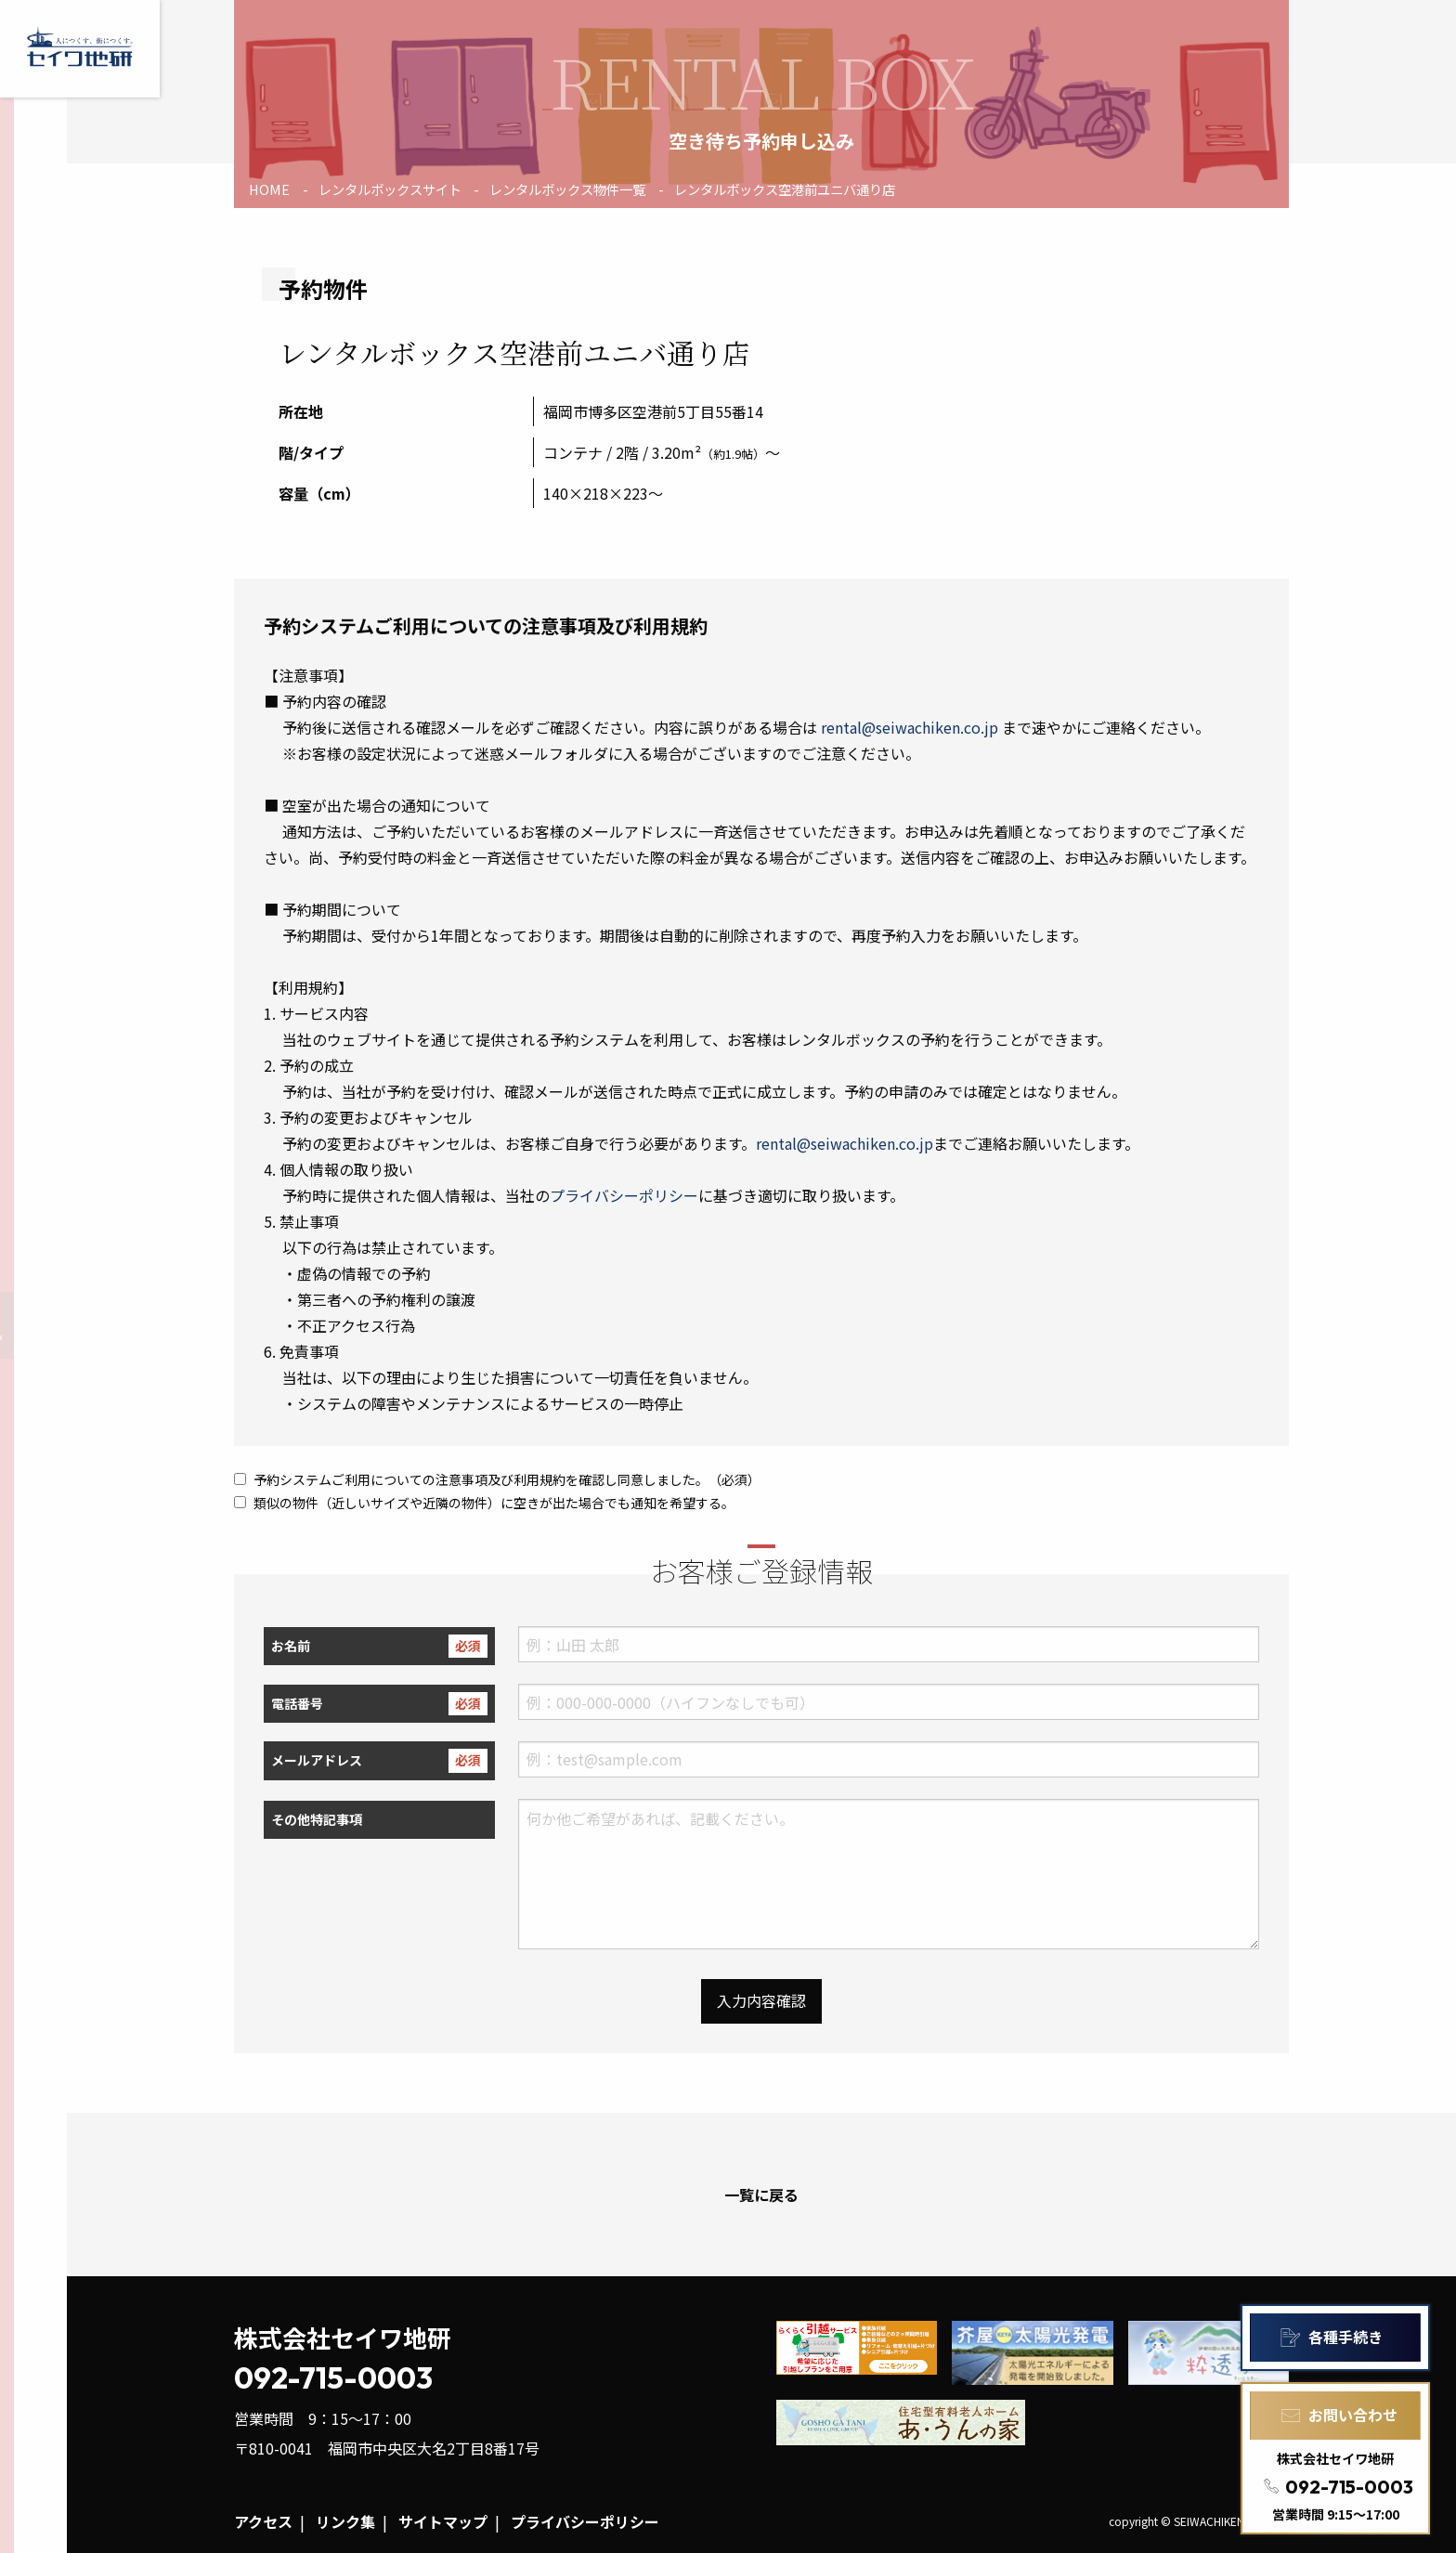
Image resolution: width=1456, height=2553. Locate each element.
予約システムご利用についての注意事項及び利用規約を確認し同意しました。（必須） (497, 1479)
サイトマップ (443, 2521)
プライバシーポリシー (624, 1195)
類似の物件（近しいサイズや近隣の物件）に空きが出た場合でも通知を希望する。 (484, 1502)
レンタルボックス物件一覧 (567, 189)
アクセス (263, 2521)
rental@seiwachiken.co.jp (909, 727)
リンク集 (345, 2521)
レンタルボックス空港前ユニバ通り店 (784, 189)
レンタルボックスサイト (390, 189)
